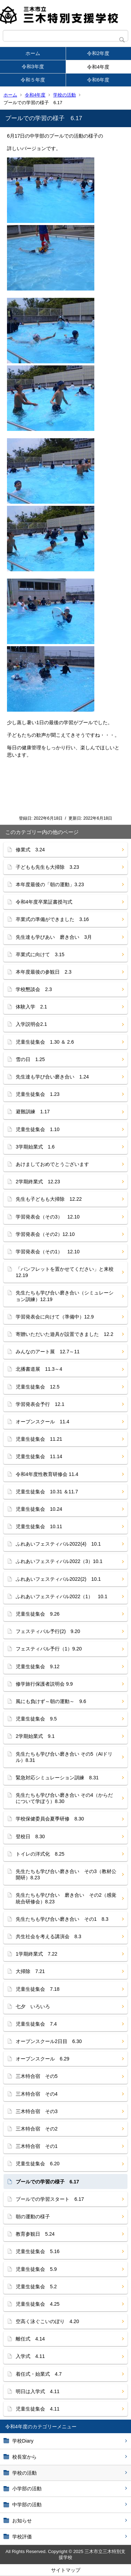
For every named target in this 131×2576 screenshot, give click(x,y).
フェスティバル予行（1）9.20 (49, 1648)
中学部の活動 (27, 2504)
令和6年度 (98, 80)
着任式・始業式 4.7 (38, 2374)
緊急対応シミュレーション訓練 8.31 (57, 1777)
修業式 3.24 (30, 849)
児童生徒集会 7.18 (37, 1989)
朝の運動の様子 (33, 2216)
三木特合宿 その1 (37, 2146)
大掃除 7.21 (30, 1971)
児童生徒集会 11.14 (39, 1456)
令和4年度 (98, 67)
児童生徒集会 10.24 (39, 1509)
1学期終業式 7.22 (36, 1954)
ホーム (33, 53)
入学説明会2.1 (31, 1024)
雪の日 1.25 (30, 1059)
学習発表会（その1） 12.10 (48, 1251)
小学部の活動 (27, 2488)
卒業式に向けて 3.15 (40, 954)
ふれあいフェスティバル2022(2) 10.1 (58, 1579)
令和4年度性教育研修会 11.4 (47, 1474)
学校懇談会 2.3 (34, 989)
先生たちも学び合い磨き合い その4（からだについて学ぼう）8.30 (64, 1798)
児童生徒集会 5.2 (36, 2286)
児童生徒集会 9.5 (36, 1719)
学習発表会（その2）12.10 (45, 1234)
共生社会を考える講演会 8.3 (48, 1936)
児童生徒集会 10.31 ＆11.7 (47, 1491)
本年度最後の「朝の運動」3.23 (50, 884)
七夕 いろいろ (33, 2006)
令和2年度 (98, 53)
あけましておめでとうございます (52, 1164)
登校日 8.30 (30, 1836)
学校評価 (22, 2536)
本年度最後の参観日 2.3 (43, 972)
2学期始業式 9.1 (35, 1736)
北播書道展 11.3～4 (39, 1369)
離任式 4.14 (30, 2339)
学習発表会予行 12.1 (40, 1404)
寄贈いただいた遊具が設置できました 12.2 (64, 1334)
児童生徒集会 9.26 (37, 1614)
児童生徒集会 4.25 (37, 2304)
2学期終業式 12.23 (38, 1181)
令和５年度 (33, 80)
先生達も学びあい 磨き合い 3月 (54, 937)
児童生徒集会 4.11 (37, 2409)
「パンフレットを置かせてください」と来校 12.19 (67, 1272)
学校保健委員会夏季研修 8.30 (50, 1818)
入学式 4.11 (30, 2356)
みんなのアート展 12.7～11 (48, 1351)
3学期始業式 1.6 (35, 1147)
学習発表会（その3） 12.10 (48, 1217)
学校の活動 (64, 95)
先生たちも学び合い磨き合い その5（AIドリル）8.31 (64, 1757)
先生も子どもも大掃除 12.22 (49, 1199)
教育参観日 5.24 (35, 2234)
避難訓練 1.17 (33, 1111)
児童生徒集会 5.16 (37, 2251)
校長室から (24, 2457)
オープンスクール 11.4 (42, 1421)
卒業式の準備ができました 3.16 (52, 919)
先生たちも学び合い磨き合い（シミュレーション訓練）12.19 (65, 1296)
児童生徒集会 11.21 (39, 1439)
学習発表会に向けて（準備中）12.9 (55, 1317)
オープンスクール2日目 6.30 (51, 2041)
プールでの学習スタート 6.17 (50, 2199)
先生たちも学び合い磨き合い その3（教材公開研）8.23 (66, 1874)
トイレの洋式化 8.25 (40, 1854)
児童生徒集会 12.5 (37, 1387)
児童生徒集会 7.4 (36, 2024)
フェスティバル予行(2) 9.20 (48, 1631)
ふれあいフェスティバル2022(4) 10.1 (58, 1544)
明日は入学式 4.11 (37, 2391)
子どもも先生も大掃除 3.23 (47, 867)
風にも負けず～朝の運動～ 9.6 (51, 1701)
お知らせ (22, 2520)
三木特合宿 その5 (37, 2076)
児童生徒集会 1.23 (37, 1094)
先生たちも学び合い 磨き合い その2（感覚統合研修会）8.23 (66, 1898)
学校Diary (23, 2441)
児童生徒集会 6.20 (37, 2163)
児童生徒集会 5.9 (36, 2269)
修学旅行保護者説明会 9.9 (44, 1684)
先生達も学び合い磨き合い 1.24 (52, 1077)
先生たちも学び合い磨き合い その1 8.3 (62, 1919)
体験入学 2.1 (31, 1006)
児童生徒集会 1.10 (37, 1129)
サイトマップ (65, 2570)
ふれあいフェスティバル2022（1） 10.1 (61, 1596)
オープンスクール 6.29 (42, 2058)
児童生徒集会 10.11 (39, 1526)
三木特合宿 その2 (37, 2129)
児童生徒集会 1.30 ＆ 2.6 (45, 1042)
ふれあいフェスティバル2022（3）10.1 (61, 1561)
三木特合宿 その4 (37, 2094)
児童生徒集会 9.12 (37, 1666)
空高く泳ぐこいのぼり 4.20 (47, 2321)
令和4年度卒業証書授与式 (44, 902)
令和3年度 (33, 66)
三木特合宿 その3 (37, 2111)
